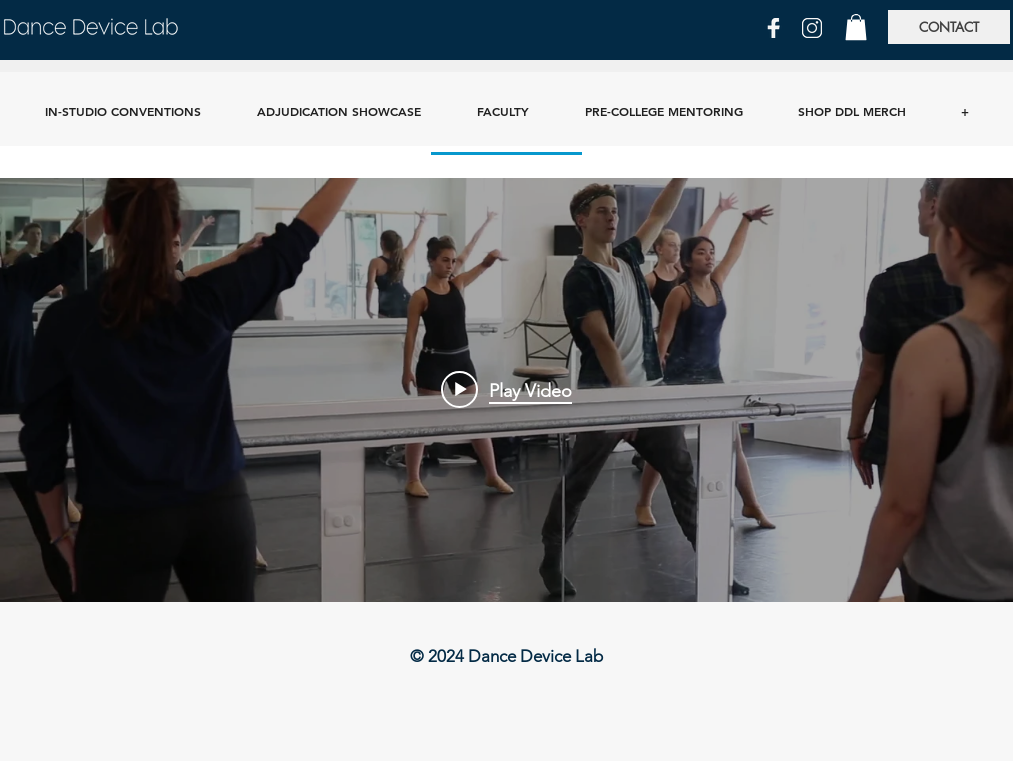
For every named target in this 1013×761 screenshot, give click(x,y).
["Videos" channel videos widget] (506, 390)
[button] (856, 27)
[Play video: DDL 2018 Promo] (506, 390)
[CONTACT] (949, 27)
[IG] (812, 28)
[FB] (774, 28)
